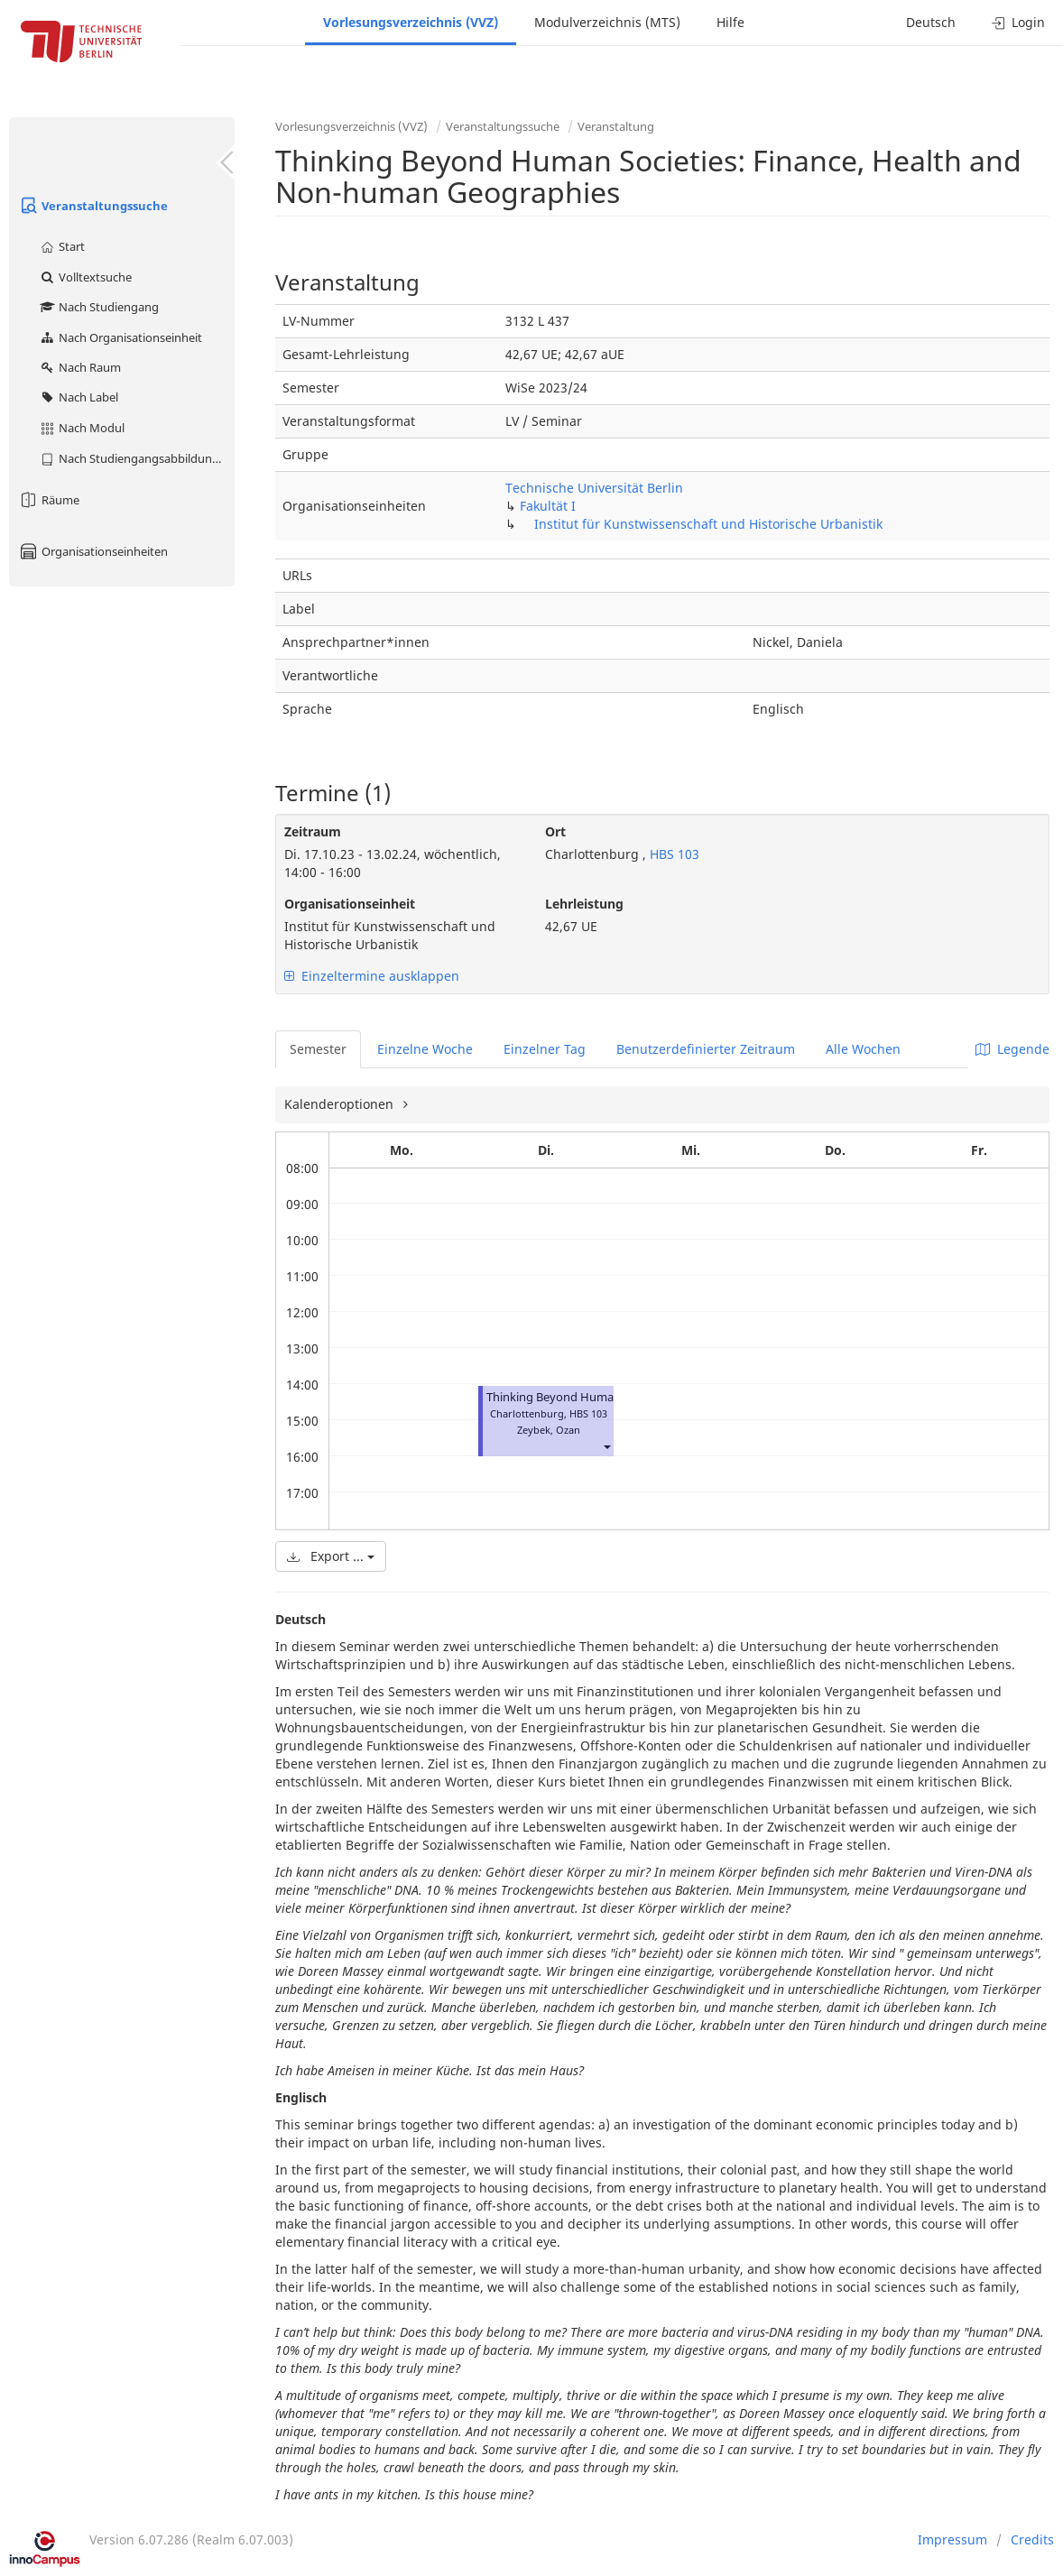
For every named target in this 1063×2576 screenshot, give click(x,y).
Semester (318, 1048)
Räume (48, 500)
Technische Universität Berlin (594, 487)
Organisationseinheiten (93, 551)
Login (1018, 22)
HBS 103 (672, 854)
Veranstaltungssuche (93, 206)
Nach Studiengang (99, 307)
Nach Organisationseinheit (120, 337)
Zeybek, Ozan (548, 1429)
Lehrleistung (584, 903)
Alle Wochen (863, 1048)
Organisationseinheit (349, 903)
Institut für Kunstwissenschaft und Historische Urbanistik (708, 523)
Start (62, 246)
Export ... (330, 1556)
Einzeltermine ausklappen (371, 975)
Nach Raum (80, 367)
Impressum (952, 2539)
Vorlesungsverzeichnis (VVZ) (410, 22)
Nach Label (78, 397)
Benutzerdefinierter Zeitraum (705, 1048)
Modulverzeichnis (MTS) (607, 22)
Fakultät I (548, 505)
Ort (555, 831)
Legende (1012, 1048)
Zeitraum (312, 831)
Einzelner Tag (545, 1048)
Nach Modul (82, 428)
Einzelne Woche (425, 1048)
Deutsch (931, 22)
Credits (1032, 2539)
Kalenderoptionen (340, 1104)
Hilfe (730, 22)
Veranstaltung (616, 126)
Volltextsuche (85, 277)
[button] (606, 1446)
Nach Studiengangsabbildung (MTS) (137, 458)
